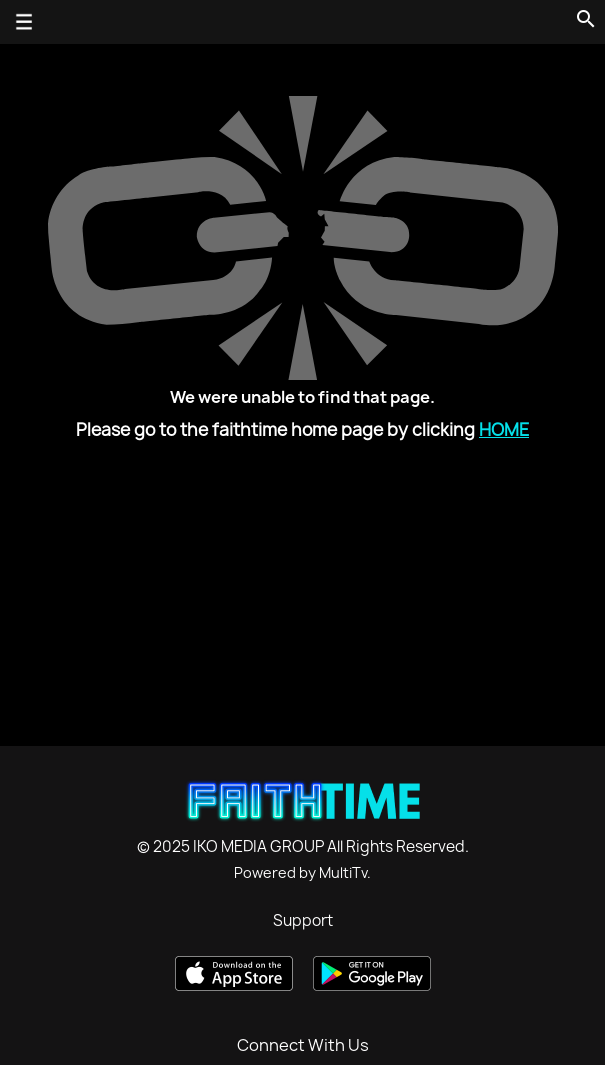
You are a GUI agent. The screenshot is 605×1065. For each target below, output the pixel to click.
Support (303, 920)
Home (504, 429)
